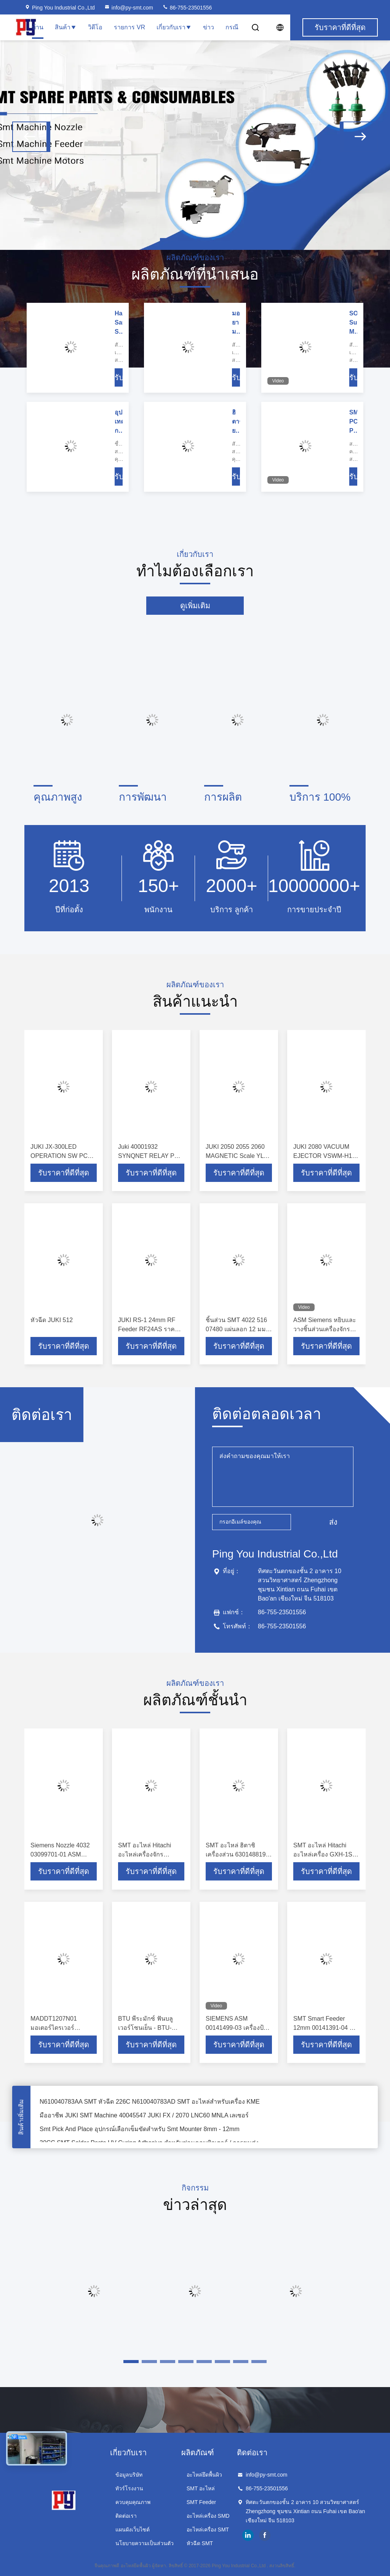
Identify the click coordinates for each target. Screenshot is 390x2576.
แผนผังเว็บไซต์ (132, 2529)
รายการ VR (129, 27)
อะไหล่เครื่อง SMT (208, 2529)
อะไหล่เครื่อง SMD (208, 2516)
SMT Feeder (201, 2502)
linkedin (248, 2535)
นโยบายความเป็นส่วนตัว (144, 2543)
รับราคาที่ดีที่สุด (63, 1173)
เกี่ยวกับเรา (174, 27)
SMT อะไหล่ (201, 2488)
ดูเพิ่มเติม (195, 605)
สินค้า (66, 27)
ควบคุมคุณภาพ (132, 2502)
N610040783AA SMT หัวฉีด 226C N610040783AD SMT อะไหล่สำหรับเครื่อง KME (150, 2104)
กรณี (231, 27)
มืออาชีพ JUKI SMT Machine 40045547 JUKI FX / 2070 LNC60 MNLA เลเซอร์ (144, 2118)
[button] (31, 137)
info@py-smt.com (128, 8)
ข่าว (208, 27)
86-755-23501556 (187, 8)
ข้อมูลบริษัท (128, 2475)
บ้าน (37, 27)
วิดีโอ (95, 27)
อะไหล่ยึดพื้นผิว (204, 2475)
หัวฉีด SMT (200, 2543)
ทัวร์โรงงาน (129, 2488)
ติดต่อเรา (126, 2516)
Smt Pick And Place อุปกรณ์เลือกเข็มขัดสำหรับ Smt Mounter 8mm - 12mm (140, 2132)
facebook (264, 2535)
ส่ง (333, 1522)
